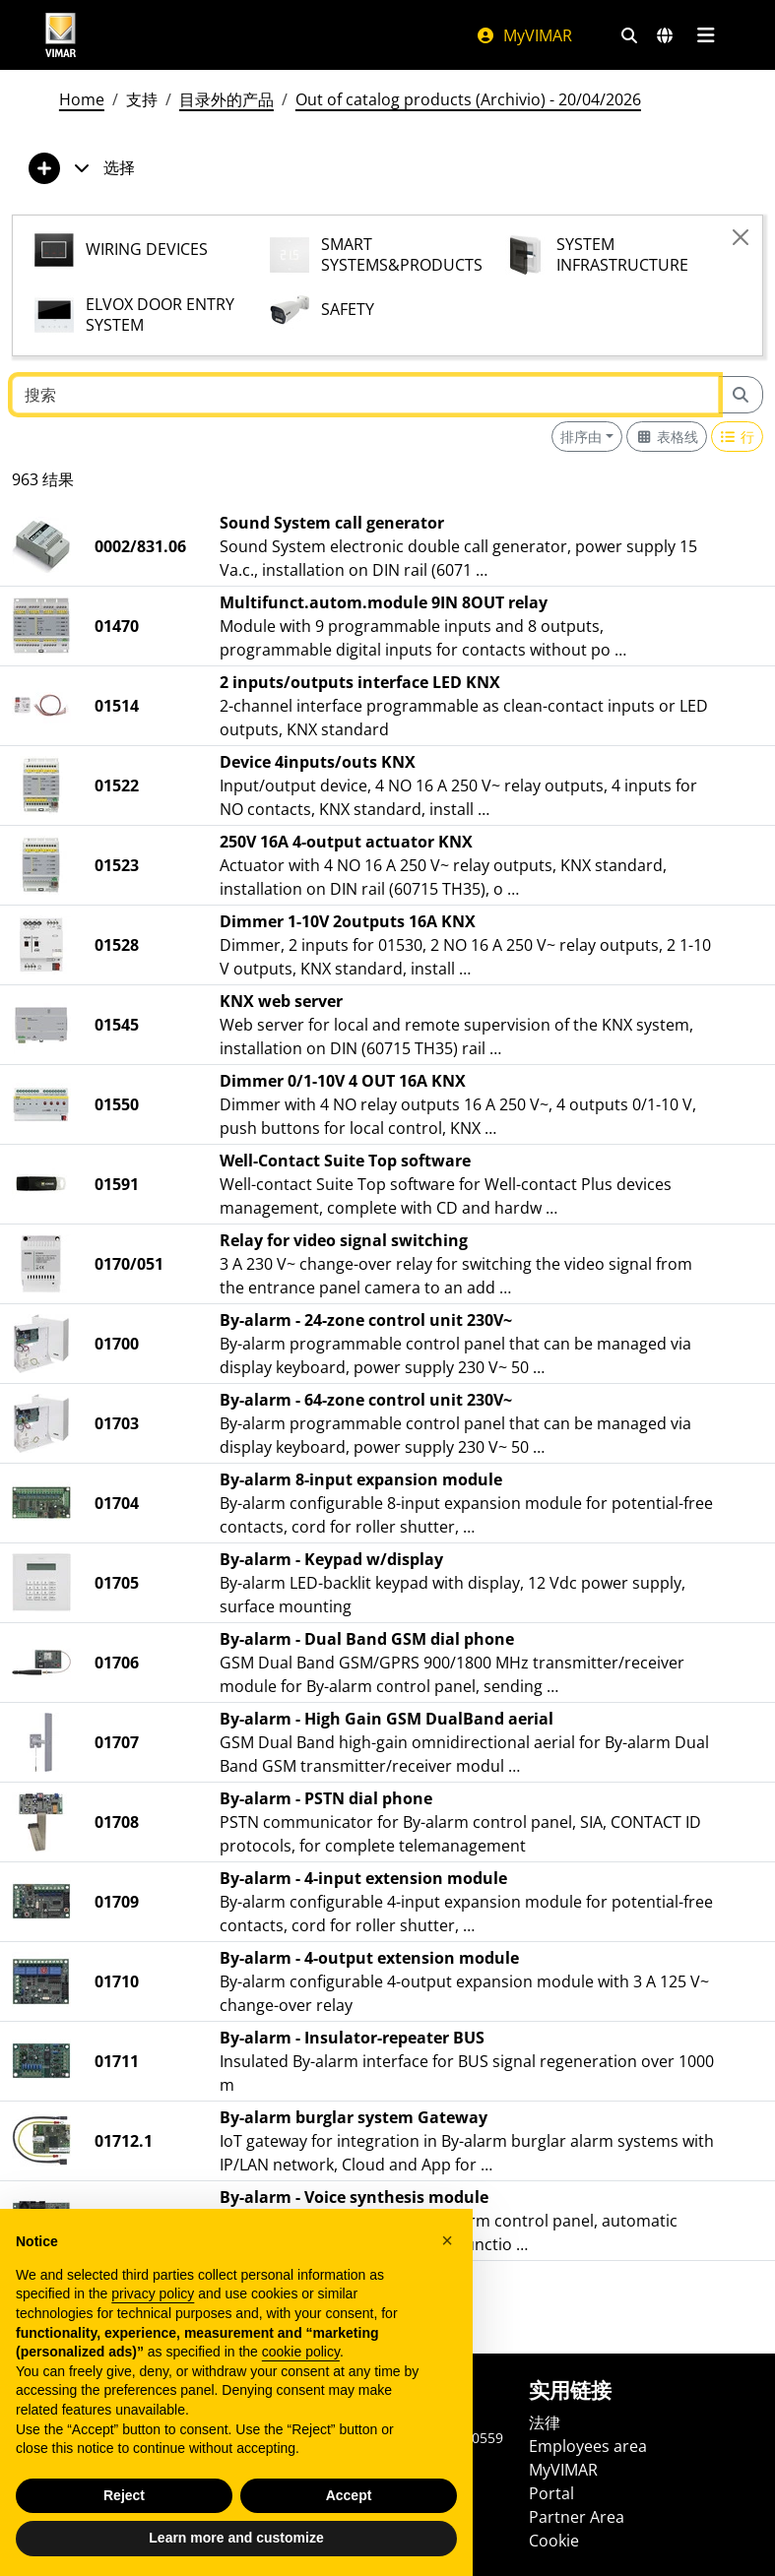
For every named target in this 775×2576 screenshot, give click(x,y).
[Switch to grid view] (666, 436)
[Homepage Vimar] (61, 35)
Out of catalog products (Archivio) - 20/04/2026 (468, 99)
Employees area (588, 2446)
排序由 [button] (581, 436)
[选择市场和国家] (665, 35)
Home (81, 99)
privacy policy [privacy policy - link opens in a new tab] (152, 2294)
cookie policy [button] (301, 2352)
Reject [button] (124, 2496)
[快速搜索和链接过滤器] (629, 35)
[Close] (740, 237)
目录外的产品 (226, 99)
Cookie (554, 2540)
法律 (544, 2422)
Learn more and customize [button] (236, 2538)
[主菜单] (706, 35)
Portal (551, 2493)
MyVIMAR (524, 35)
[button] (447, 2240)
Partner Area (576, 2517)
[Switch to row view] (737, 436)
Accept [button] (349, 2496)
